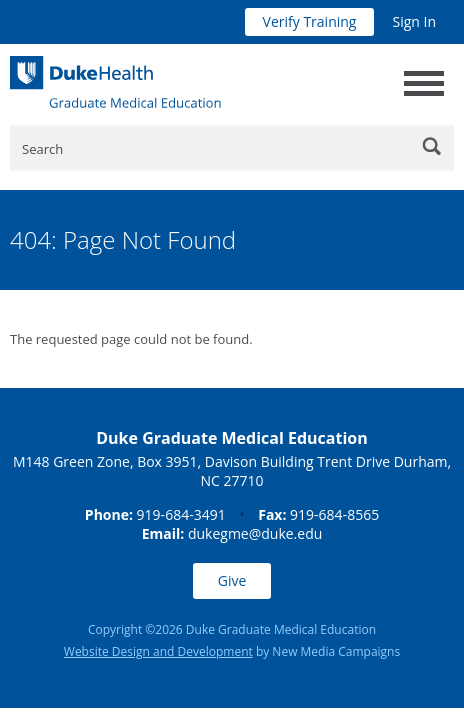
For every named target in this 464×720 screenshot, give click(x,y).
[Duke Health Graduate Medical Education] (115, 82)
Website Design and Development (158, 651)
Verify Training (310, 21)
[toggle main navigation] (424, 83)
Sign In (414, 21)
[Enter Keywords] (232, 148)
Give (232, 580)
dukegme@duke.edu (255, 533)
